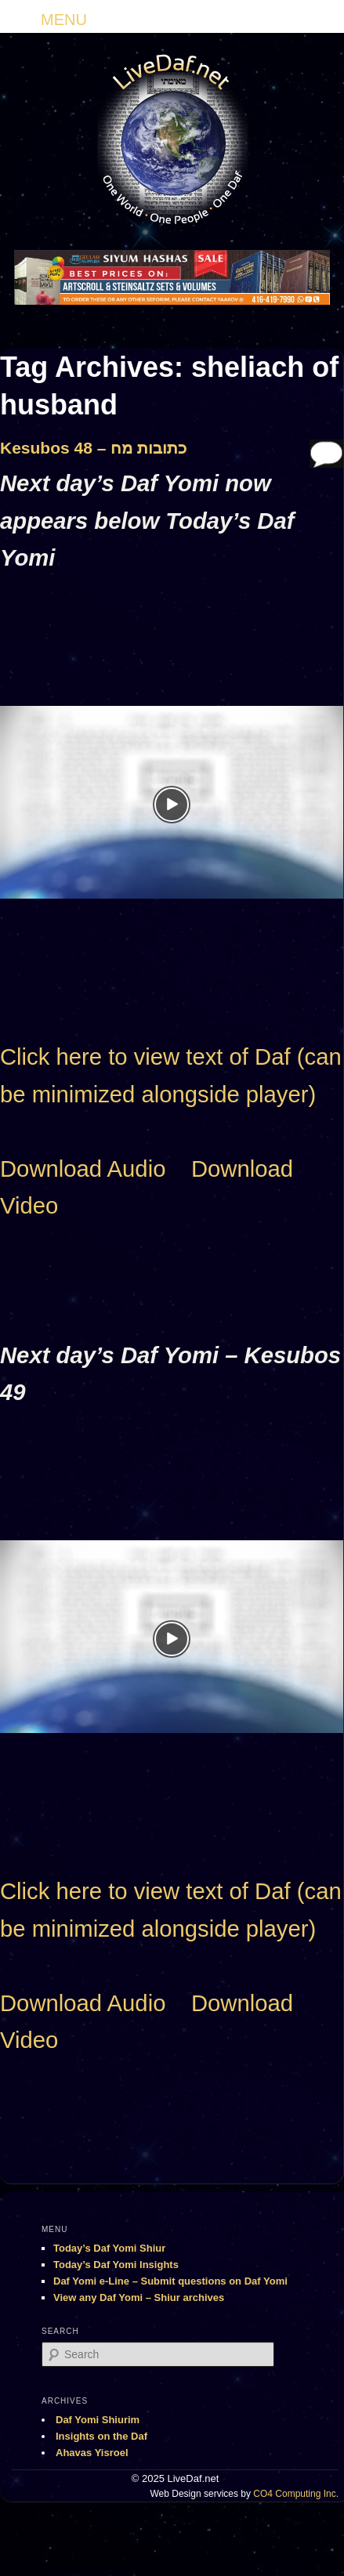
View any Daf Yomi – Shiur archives (138, 2297)
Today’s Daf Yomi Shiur (109, 2248)
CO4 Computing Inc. (296, 2493)
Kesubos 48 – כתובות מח (93, 448)
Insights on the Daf (101, 2436)
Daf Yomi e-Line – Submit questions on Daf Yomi (170, 2281)
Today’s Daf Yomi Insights (116, 2264)
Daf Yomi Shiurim (97, 2420)
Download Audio (82, 1168)
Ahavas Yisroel (92, 2452)
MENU (64, 19)
